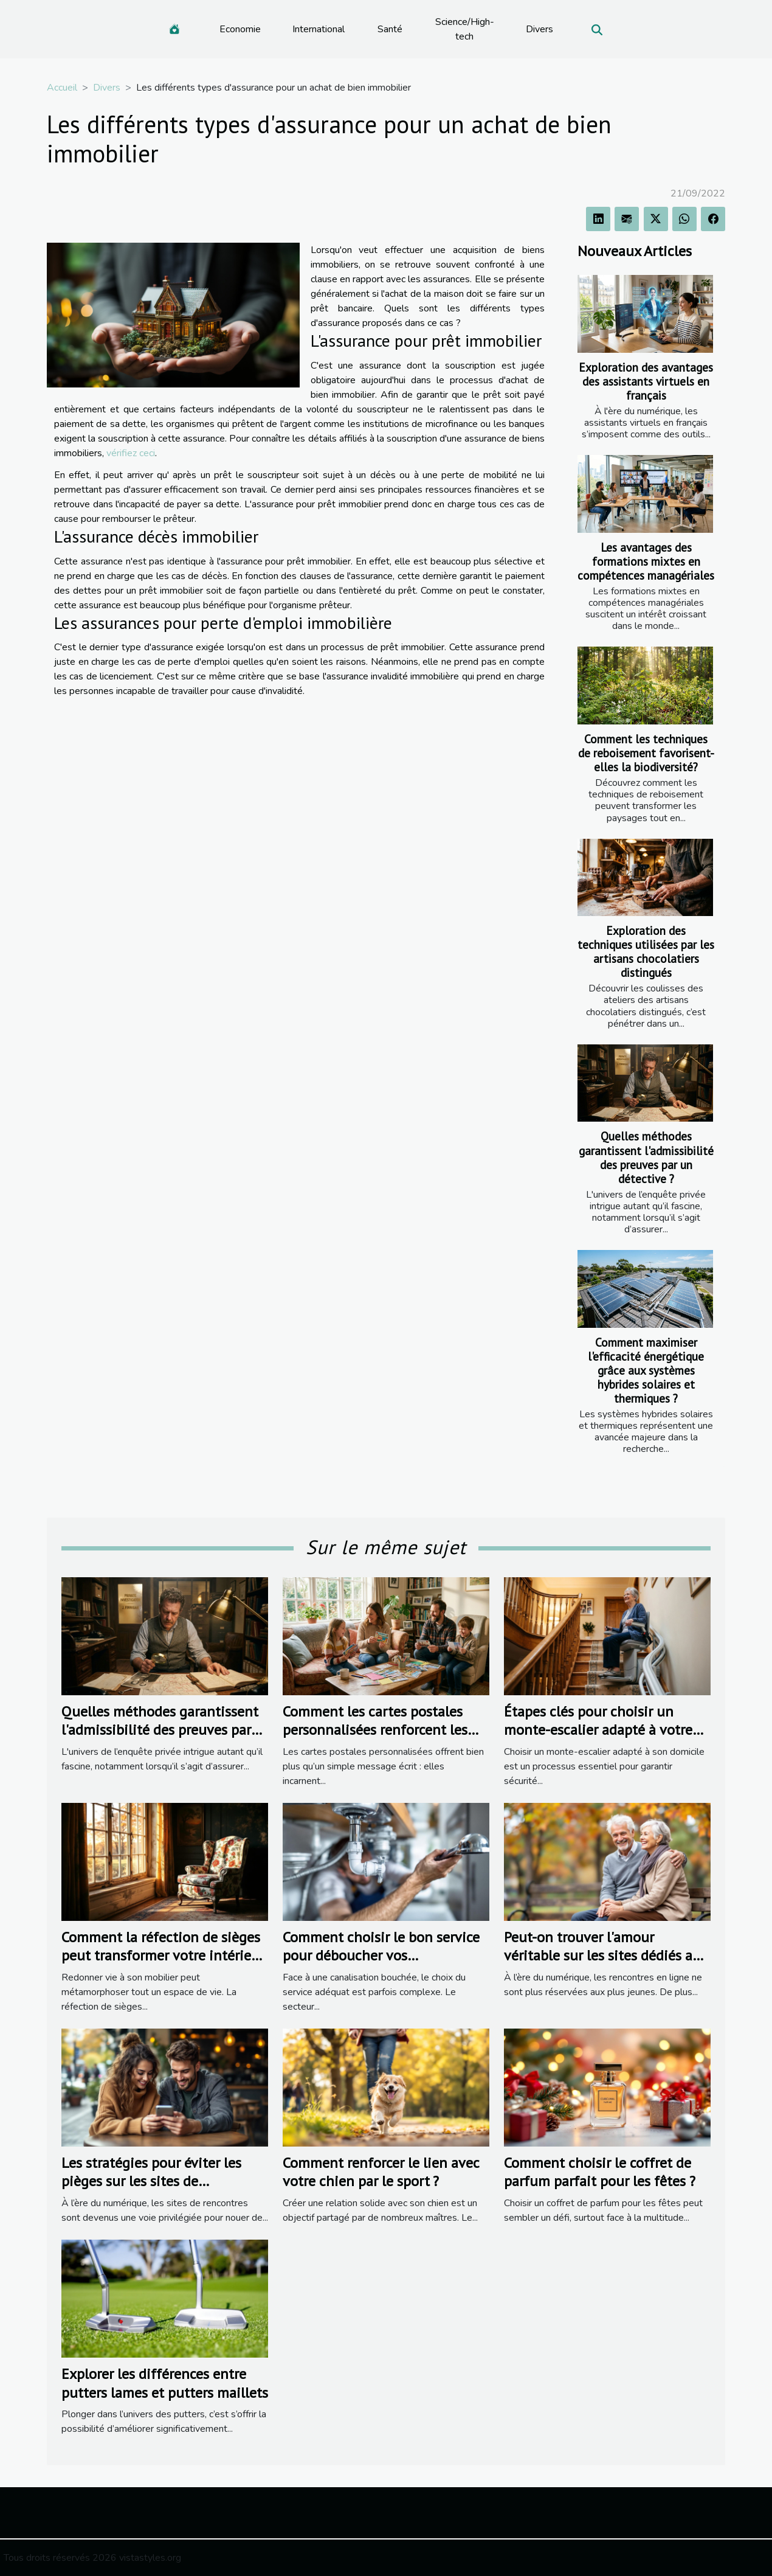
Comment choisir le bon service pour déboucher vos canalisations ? (381, 1956)
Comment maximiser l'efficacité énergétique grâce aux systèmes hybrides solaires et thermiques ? (646, 1370)
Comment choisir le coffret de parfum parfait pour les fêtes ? (599, 2171)
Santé (389, 29)
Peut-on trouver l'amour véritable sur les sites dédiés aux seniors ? (606, 1956)
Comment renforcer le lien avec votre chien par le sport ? (381, 2171)
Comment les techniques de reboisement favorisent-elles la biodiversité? (646, 752)
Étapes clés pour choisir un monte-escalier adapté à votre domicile (598, 1730)
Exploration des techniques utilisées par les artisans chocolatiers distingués (645, 951)
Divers (539, 29)
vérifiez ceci (130, 453)
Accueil (62, 87)
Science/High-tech (464, 29)
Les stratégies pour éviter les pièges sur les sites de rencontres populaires (151, 2181)
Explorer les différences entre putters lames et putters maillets (164, 2382)
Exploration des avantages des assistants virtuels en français (646, 381)
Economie (240, 29)
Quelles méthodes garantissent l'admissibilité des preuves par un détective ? (646, 1157)
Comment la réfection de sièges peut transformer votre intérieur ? (162, 1956)
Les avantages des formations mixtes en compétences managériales (645, 561)
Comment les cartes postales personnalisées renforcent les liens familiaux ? (375, 1730)
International (318, 29)
